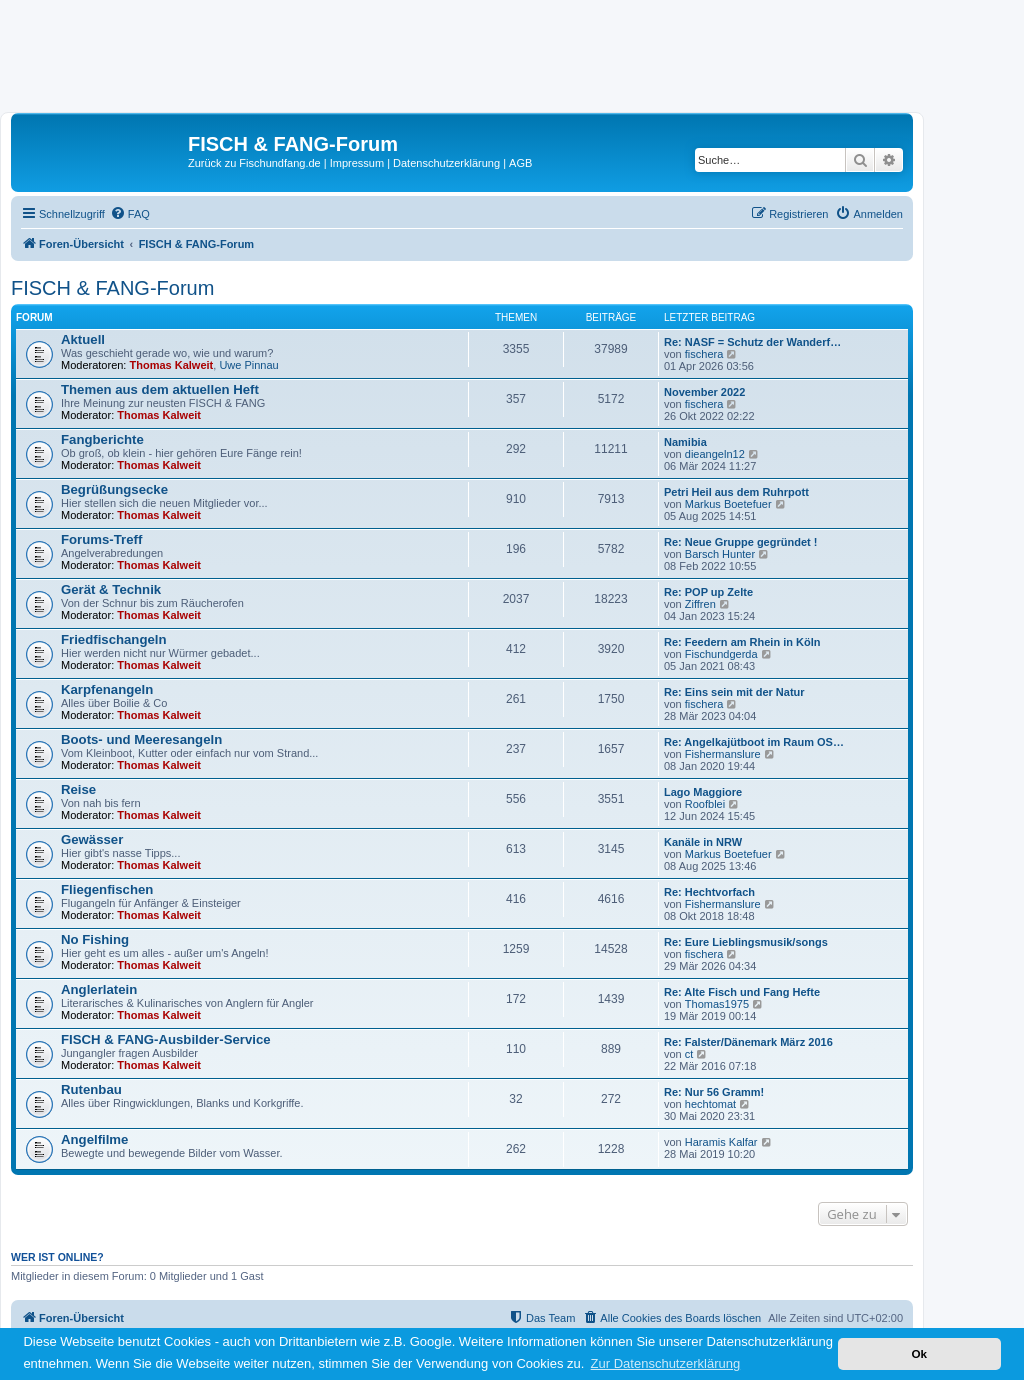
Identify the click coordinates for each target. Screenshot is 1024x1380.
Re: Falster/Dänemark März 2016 (748, 1042)
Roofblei (705, 804)
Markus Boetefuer (728, 504)
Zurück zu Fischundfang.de (254, 163)
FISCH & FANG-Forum (112, 288)
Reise (78, 789)
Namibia (685, 442)
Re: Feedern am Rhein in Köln (742, 642)
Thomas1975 (717, 1004)
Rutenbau (91, 1089)
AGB (520, 163)
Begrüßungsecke (114, 489)
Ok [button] (919, 1353)
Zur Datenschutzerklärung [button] (666, 1363)
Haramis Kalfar (721, 1142)
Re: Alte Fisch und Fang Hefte (742, 992)
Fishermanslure (723, 754)
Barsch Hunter (720, 554)
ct (689, 1054)
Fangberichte (102, 439)
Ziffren (700, 604)
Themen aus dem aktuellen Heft (160, 389)
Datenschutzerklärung (446, 163)
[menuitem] (130, 214)
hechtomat (710, 1104)
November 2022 (704, 392)
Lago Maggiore (703, 792)
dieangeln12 (715, 454)
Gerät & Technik (111, 589)
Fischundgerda (721, 654)
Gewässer (92, 839)
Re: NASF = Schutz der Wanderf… (752, 342)
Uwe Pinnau (248, 365)
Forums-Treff (101, 539)
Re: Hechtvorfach (709, 892)
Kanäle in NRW (703, 842)
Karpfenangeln (107, 689)
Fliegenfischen (107, 889)
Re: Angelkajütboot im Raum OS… (754, 742)
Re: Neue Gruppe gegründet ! (740, 542)
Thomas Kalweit (172, 365)
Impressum (357, 163)
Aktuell (83, 339)
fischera (704, 354)
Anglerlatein (99, 989)
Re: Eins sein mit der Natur (734, 692)
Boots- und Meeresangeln (141, 739)
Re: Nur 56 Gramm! (714, 1092)
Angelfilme (94, 1139)
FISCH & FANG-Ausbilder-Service (166, 1039)
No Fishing (95, 939)
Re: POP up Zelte (708, 592)
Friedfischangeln (114, 639)
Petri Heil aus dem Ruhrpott (736, 492)
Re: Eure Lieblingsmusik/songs (746, 942)
